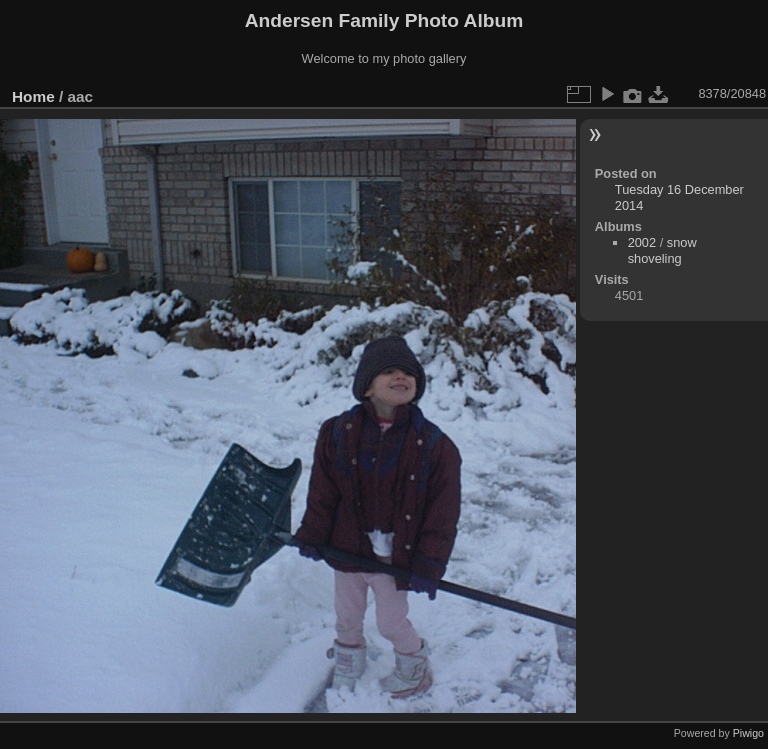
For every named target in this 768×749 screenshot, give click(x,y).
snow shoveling (662, 250)
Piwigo (748, 733)
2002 (642, 242)
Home (33, 96)
